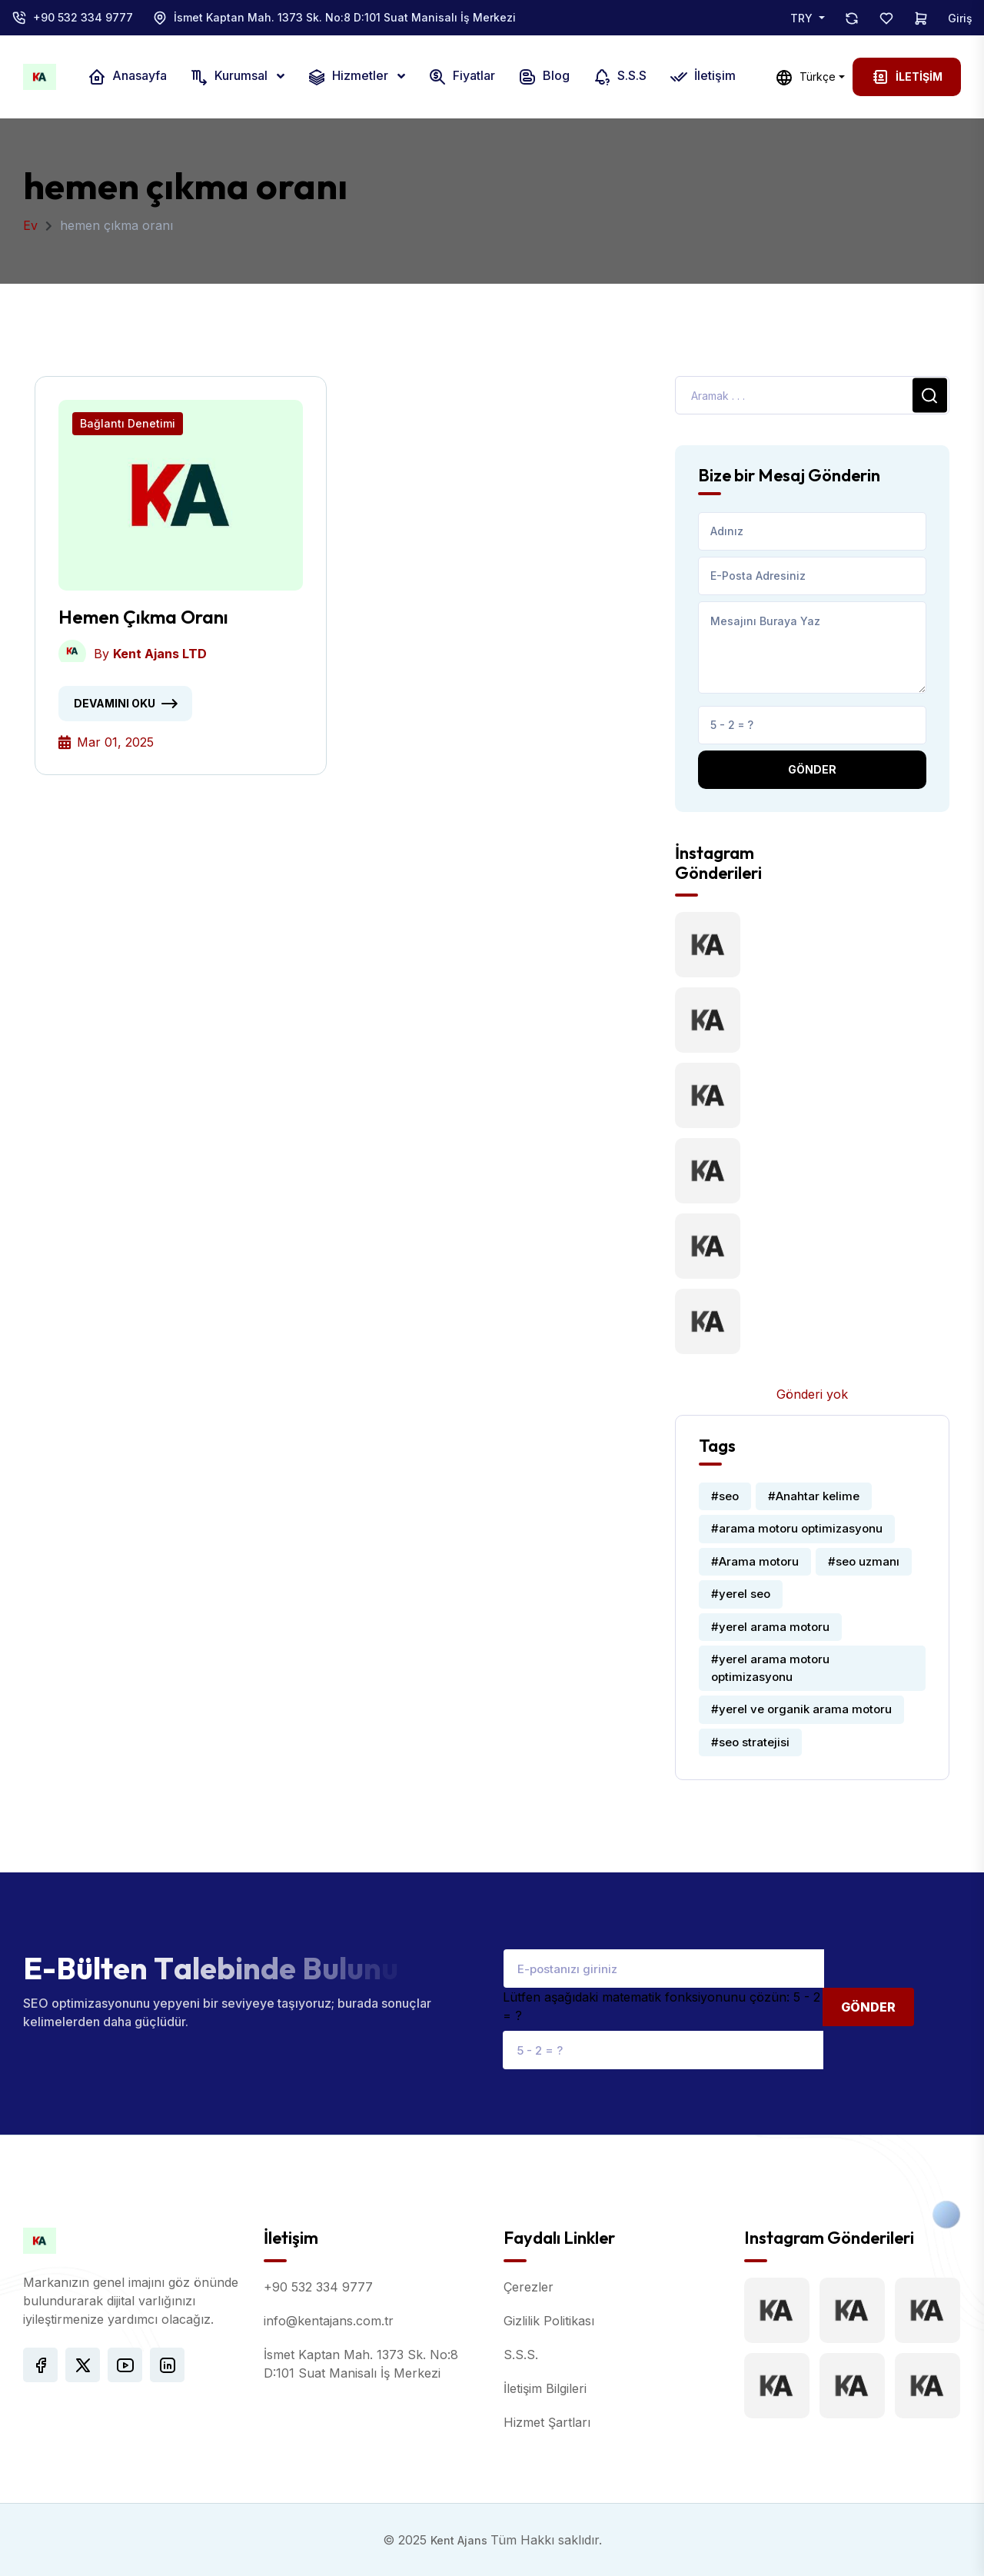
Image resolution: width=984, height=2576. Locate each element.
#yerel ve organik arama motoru (801, 1709)
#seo (725, 1496)
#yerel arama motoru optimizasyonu (770, 1668)
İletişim (703, 77)
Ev (30, 225)
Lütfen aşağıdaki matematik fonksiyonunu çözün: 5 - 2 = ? (661, 2006)
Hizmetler (349, 77)
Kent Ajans (460, 2540)
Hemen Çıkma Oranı (143, 617)
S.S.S (620, 77)
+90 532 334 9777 (83, 17)
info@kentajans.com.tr (329, 2320)
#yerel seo (740, 1593)
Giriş (960, 18)
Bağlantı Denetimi (127, 423)
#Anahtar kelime (813, 1496)
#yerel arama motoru (770, 1626)
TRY (803, 18)
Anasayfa (127, 77)
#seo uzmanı (863, 1561)
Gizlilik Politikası (549, 2320)
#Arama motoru (755, 1561)
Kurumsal (230, 77)
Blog (544, 77)
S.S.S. (521, 2354)
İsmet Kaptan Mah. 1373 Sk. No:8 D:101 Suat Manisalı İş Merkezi (345, 17)
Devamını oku (114, 703)
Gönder (812, 769)
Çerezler (529, 2287)
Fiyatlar (461, 77)
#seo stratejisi (750, 1742)
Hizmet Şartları (547, 2422)
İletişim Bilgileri (545, 2388)
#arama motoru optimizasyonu (797, 1528)
